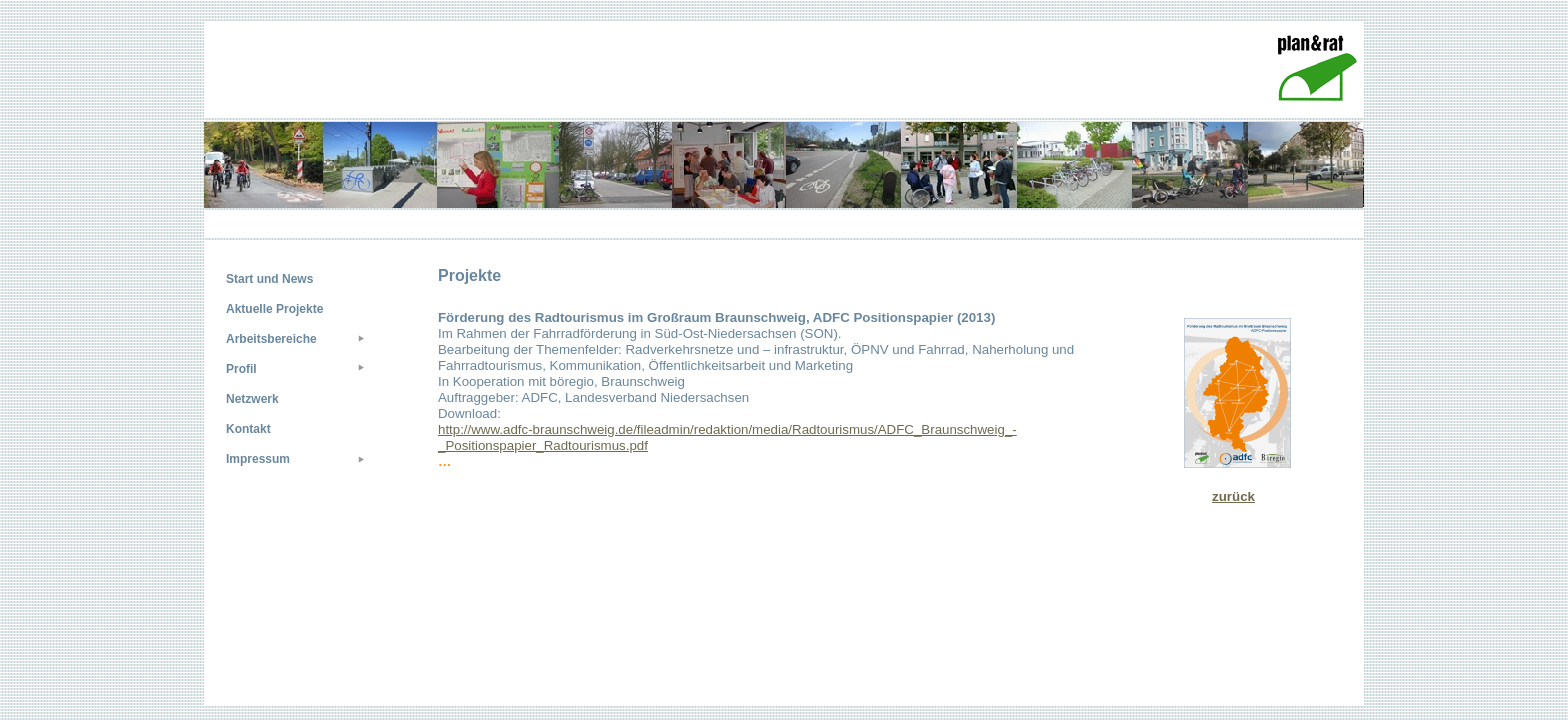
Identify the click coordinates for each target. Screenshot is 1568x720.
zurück (1233, 496)
